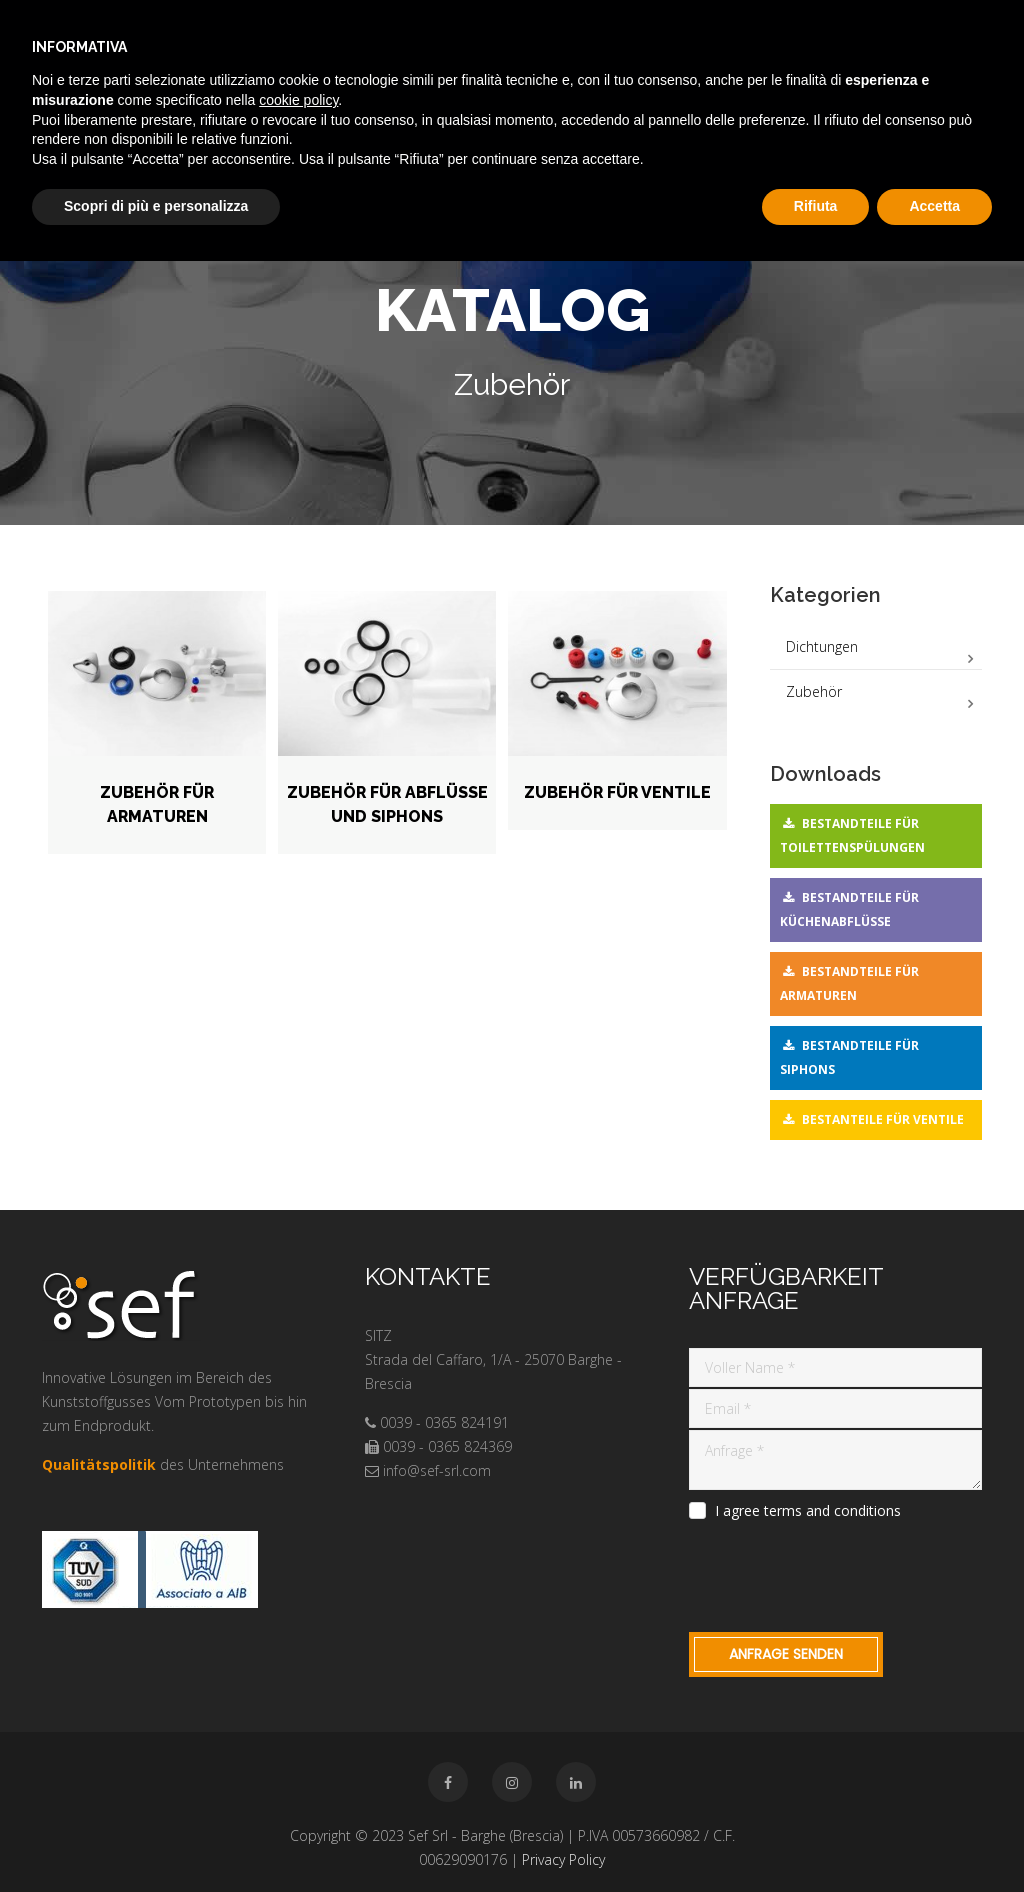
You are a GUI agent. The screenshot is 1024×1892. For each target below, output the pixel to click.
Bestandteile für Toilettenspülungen (852, 835)
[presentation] (841, 1573)
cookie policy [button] (298, 100)
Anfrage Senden (786, 1654)
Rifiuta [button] (816, 206)
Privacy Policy (563, 1859)
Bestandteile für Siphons (849, 1057)
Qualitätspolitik (99, 1464)
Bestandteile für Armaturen (849, 983)
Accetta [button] (934, 206)
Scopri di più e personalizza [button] (156, 206)
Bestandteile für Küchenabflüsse (849, 909)
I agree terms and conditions (808, 1511)
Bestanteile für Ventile (883, 1119)
